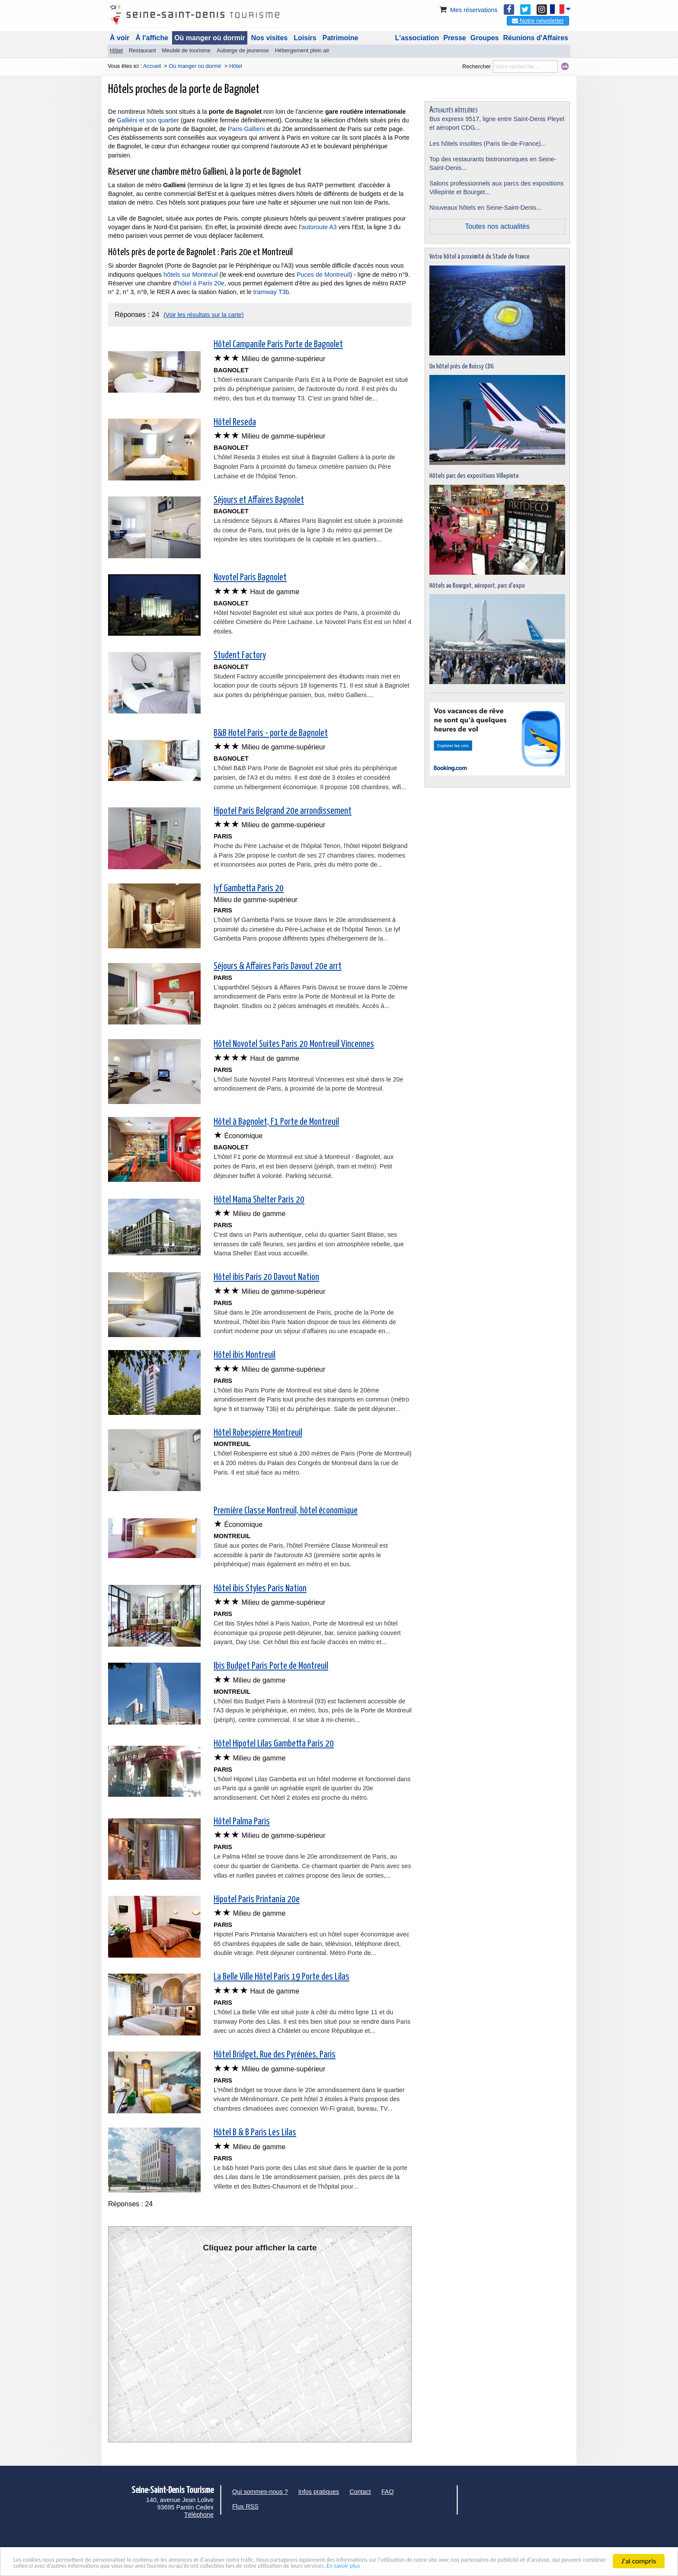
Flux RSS (245, 2506)
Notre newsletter (538, 20)
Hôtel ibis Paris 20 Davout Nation (266, 1277)
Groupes (484, 38)
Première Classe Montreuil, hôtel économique (286, 1511)
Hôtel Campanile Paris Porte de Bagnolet (278, 344)
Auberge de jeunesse (243, 50)
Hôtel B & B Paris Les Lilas (255, 2133)
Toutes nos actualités (497, 226)
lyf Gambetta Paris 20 (249, 888)
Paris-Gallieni (246, 128)
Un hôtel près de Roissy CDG (461, 366)
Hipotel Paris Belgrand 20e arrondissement (283, 811)
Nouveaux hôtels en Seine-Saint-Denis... (485, 207)
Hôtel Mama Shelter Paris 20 (259, 1200)
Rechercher (476, 66)
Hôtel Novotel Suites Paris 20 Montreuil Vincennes (294, 1044)
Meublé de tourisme (186, 50)
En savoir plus (549, 2565)
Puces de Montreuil (322, 274)
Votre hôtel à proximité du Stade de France (479, 256)
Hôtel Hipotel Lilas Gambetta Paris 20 (274, 1744)
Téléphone (199, 2514)
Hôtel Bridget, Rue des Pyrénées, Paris (275, 2055)
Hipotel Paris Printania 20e (257, 1899)
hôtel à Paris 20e (201, 283)
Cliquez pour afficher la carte (260, 2247)
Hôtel (116, 50)
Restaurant (142, 50)
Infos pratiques (318, 2491)
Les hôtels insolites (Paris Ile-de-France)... (487, 143)
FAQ (387, 2491)
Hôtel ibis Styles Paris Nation (260, 1589)
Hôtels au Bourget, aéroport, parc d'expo (477, 585)
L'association (417, 38)
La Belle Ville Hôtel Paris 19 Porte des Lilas (281, 1977)
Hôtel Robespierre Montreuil (258, 1433)
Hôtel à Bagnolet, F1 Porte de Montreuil (276, 1122)
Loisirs (305, 38)
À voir (119, 38)
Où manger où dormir (209, 38)
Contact (360, 2491)
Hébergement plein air (302, 50)
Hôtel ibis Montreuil (244, 1355)
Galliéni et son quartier (148, 120)
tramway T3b (271, 291)
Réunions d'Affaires (536, 38)
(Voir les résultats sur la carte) (203, 314)
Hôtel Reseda (235, 422)
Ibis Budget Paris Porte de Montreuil (271, 1666)
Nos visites (269, 38)
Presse (454, 38)
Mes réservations (468, 9)
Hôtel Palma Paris (242, 1822)
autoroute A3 (319, 227)
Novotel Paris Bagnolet (250, 577)
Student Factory (240, 655)
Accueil (152, 66)
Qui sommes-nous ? (260, 2491)
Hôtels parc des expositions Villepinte (474, 476)
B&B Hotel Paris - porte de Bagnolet (271, 733)
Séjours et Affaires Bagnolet (259, 500)
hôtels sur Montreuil (190, 274)
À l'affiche (151, 38)
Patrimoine (340, 38)
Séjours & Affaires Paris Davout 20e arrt (278, 966)
